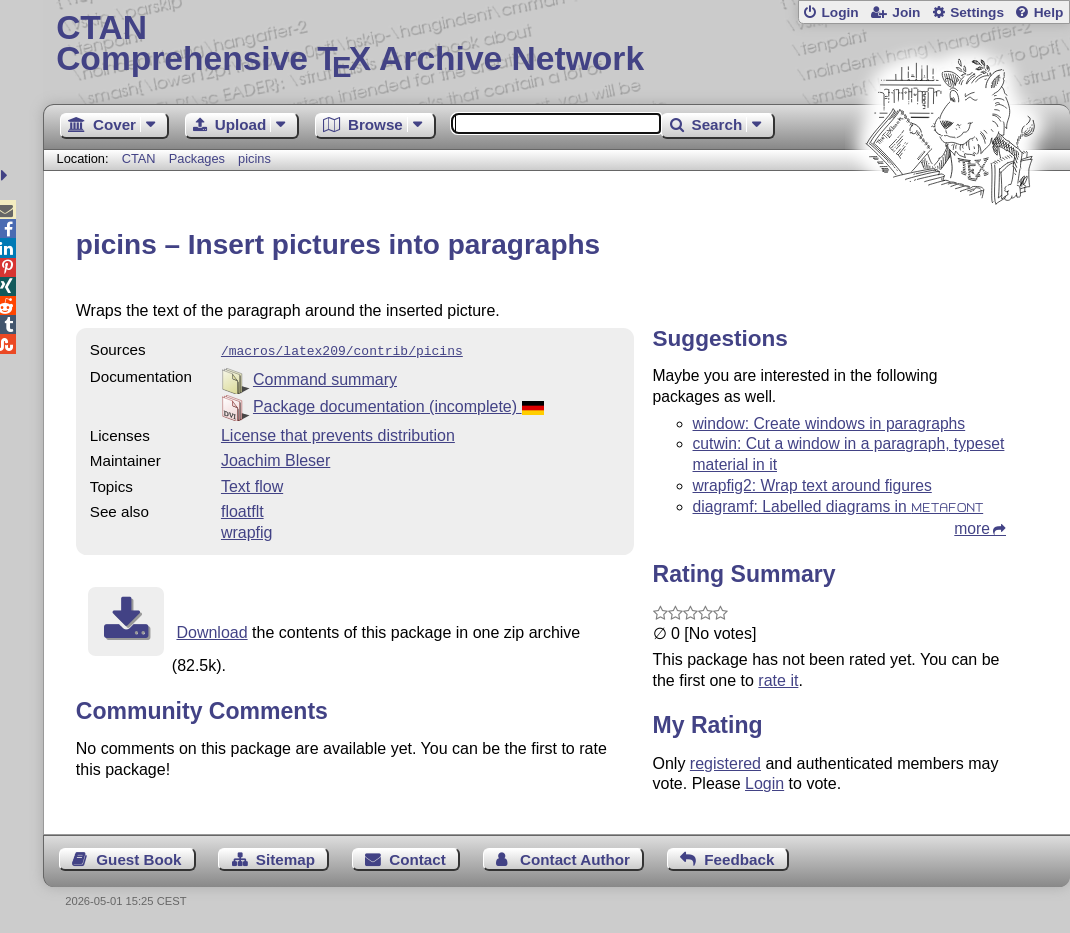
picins (254, 158)
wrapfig (247, 530)
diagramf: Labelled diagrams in (838, 506)
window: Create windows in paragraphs (829, 423)
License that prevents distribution (338, 433)
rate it (778, 680)
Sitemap (285, 859)
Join (906, 12)
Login (839, 12)
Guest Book (138, 859)
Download (211, 630)
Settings (977, 12)
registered (725, 763)
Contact (417, 859)
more (972, 528)
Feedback (739, 859)
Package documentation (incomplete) (398, 404)
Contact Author (575, 859)
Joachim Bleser (275, 458)
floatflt (242, 509)
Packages (199, 158)
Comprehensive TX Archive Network (556, 45)
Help (1049, 12)
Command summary (325, 377)
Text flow (252, 484)
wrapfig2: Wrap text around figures (812, 485)
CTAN (139, 158)
